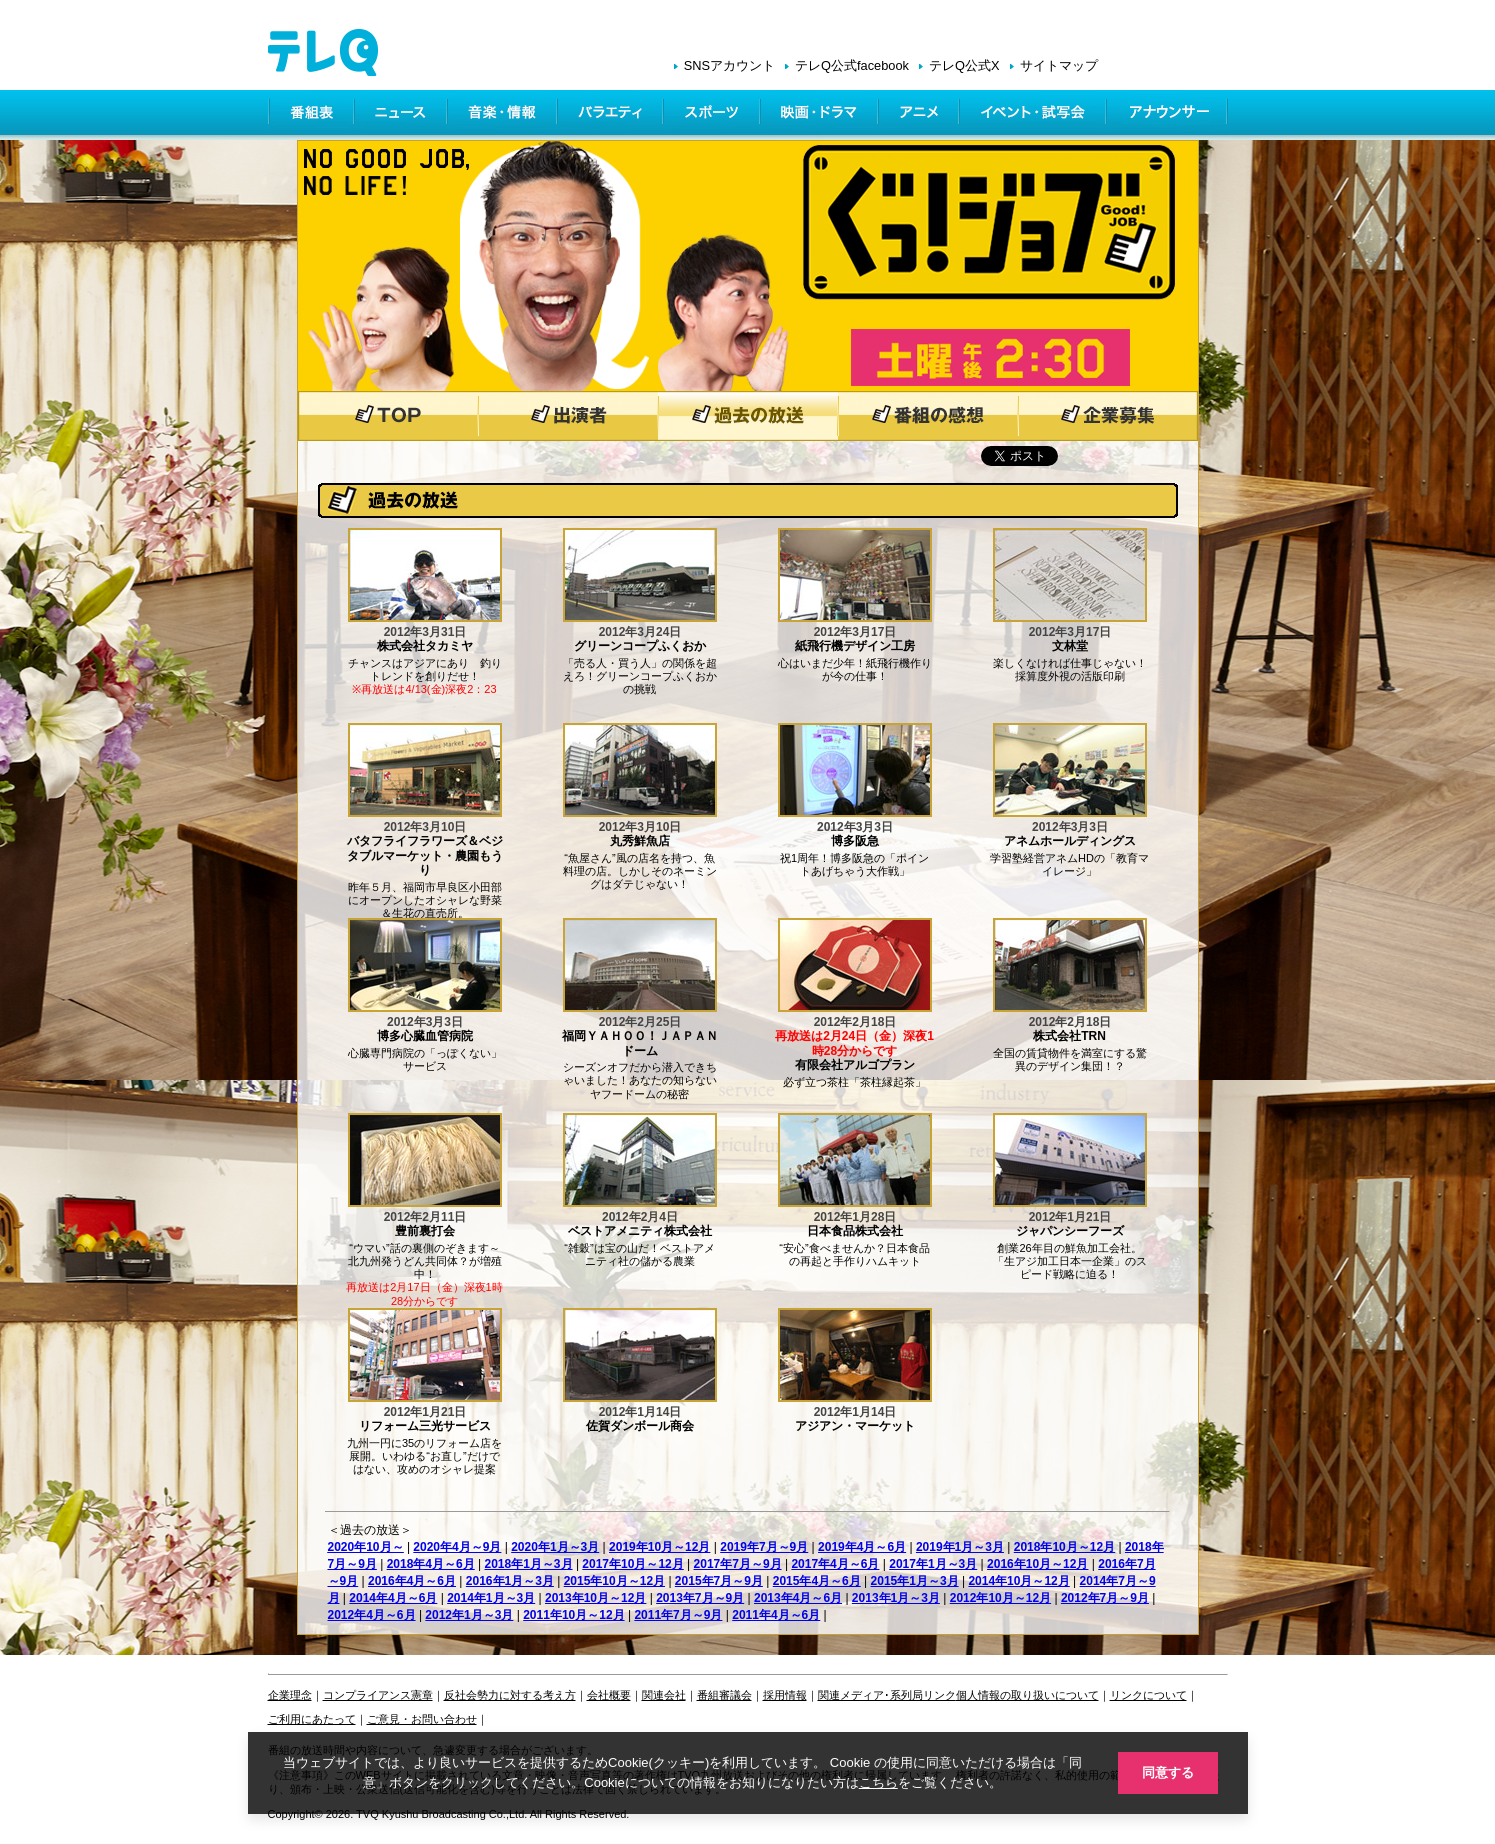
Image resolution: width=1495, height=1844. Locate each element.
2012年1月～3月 (469, 1615)
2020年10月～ (366, 1547)
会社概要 (609, 1695)
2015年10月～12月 (614, 1581)
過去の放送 (748, 416)
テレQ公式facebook (852, 65)
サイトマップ (1059, 65)
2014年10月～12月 (1018, 1581)
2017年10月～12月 (632, 1564)
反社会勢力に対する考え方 (510, 1695)
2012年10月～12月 (1000, 1598)
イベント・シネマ (1034, 115)
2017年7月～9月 (738, 1564)
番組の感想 (928, 416)
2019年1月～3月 (960, 1547)
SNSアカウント (729, 65)
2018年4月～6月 (431, 1564)
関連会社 (664, 1695)
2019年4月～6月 (862, 1547)
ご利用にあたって (312, 1719)
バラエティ (612, 115)
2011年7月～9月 (678, 1615)
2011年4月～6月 (776, 1615)
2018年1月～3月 (529, 1564)
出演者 (568, 416)
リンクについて (1148, 1695)
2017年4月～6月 (835, 1564)
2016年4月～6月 (412, 1581)
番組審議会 (724, 1695)
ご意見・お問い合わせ (422, 1719)
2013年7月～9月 (700, 1598)
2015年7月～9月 (719, 1581)
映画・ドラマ (821, 115)
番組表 (312, 115)
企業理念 (290, 1695)
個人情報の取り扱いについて (1027, 1695)
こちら (878, 1782)
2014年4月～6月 (393, 1598)
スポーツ (713, 115)
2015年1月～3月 (915, 1581)
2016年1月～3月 (510, 1581)
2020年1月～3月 (555, 1547)
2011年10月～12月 (573, 1615)
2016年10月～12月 (1037, 1564)
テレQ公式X (964, 65)
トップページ (388, 416)
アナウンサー (1168, 115)
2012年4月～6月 (372, 1615)
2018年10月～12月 (1064, 1547)
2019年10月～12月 (659, 1547)
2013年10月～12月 (595, 1598)
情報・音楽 (504, 115)
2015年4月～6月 (817, 1581)
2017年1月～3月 (933, 1564)
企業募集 (1108, 416)
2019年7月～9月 (764, 1547)
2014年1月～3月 (491, 1598)
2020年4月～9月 (457, 1547)
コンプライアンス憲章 (378, 1695)
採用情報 (785, 1695)
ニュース (402, 115)
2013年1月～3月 (896, 1598)
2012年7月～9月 (1105, 1598)
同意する (1168, 1772)
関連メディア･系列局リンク (887, 1695)
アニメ (920, 115)
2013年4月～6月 (798, 1598)
